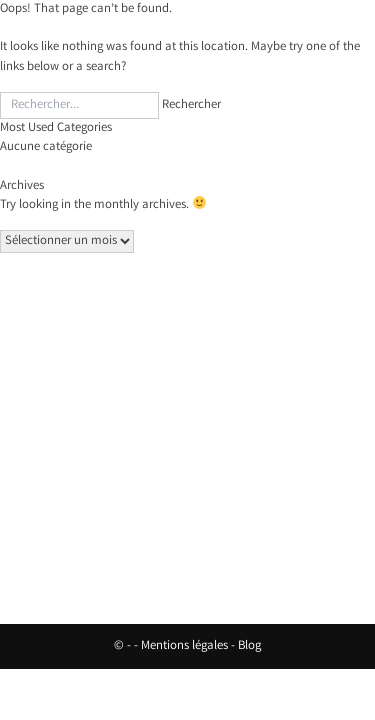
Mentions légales (184, 646)
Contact (188, 432)
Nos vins (187, 384)
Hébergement (188, 408)
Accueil (187, 360)
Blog (249, 646)
